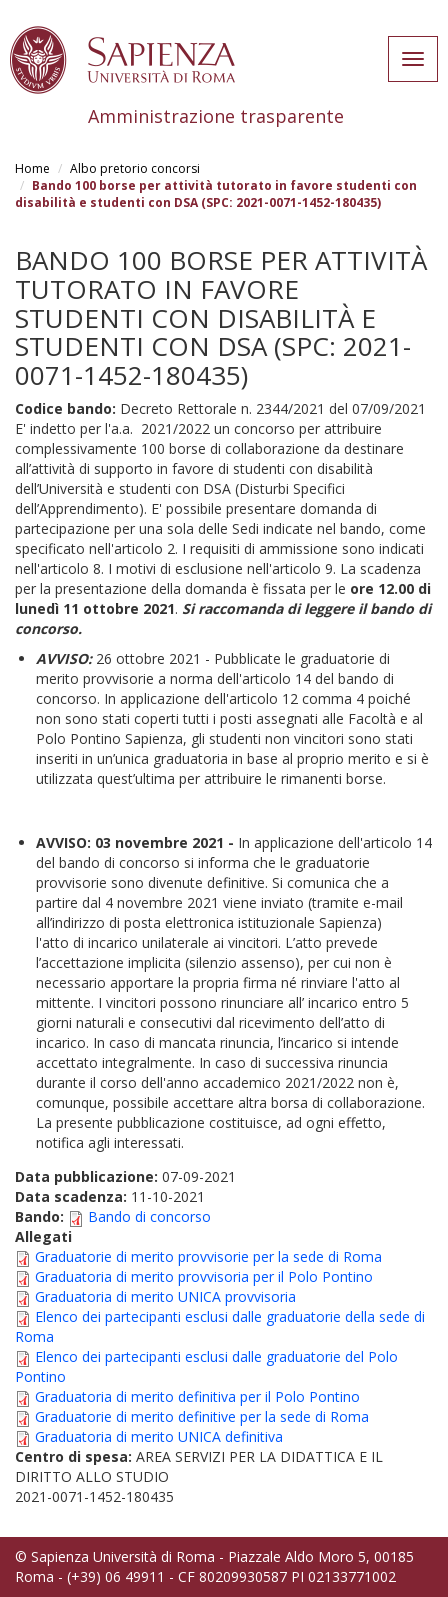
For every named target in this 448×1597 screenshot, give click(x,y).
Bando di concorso (149, 1216)
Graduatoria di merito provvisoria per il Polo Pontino (204, 1276)
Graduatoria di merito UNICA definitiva (159, 1436)
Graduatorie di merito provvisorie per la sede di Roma (208, 1256)
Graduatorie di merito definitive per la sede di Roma (202, 1416)
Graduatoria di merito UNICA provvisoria (165, 1296)
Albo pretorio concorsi (135, 168)
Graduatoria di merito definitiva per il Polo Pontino (197, 1396)
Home (32, 168)
